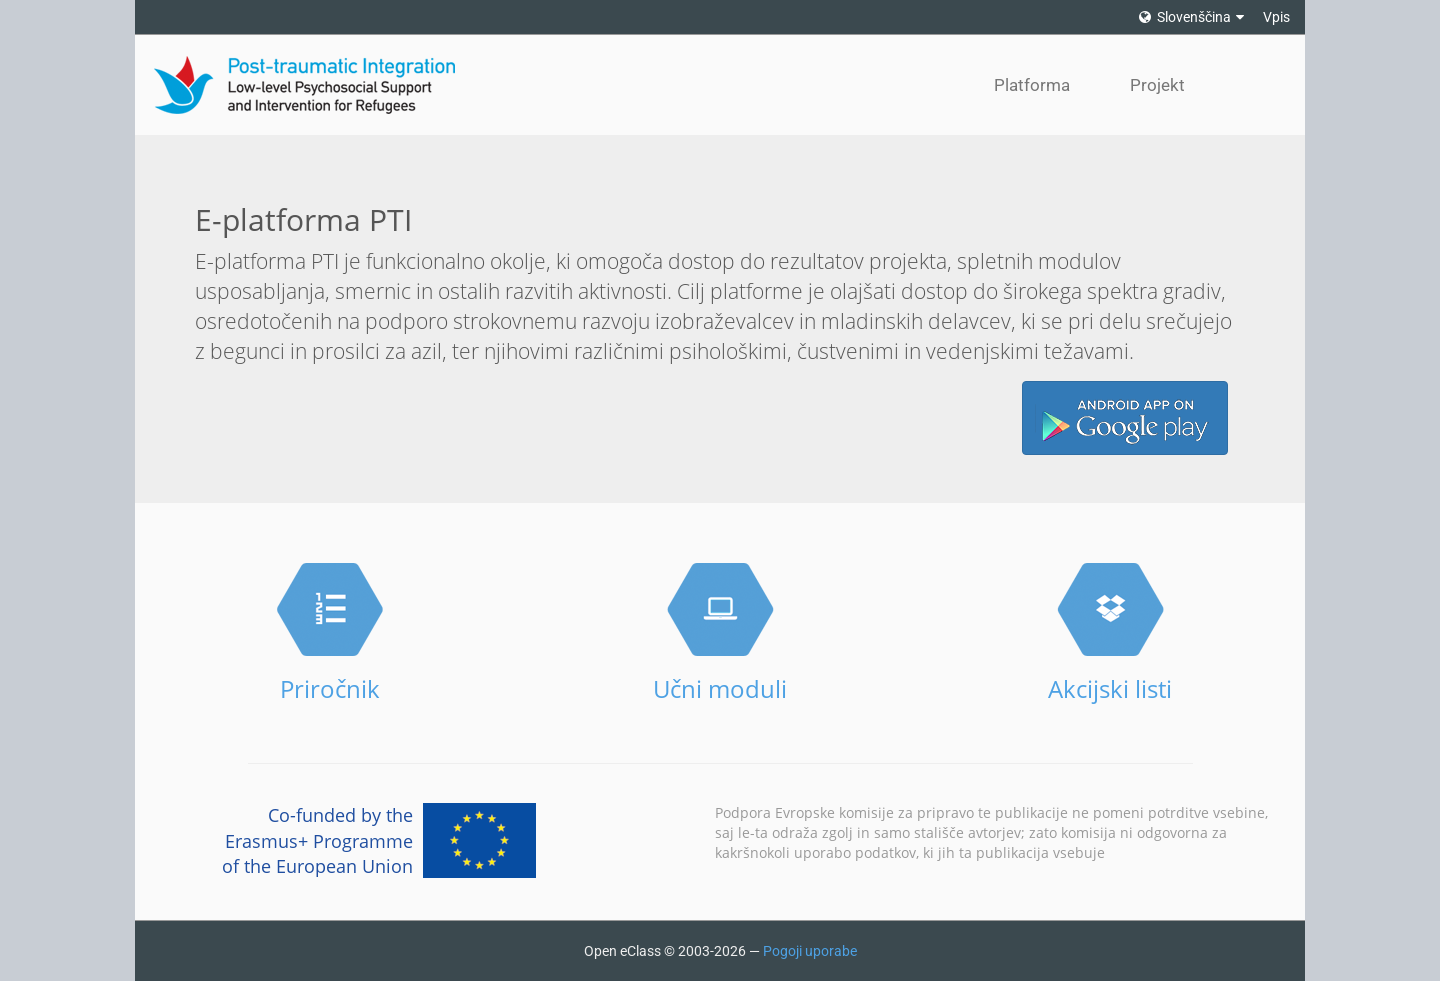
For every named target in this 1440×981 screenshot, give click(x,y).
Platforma (1032, 85)
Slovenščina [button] (1192, 17)
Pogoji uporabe (810, 951)
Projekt (1157, 85)
